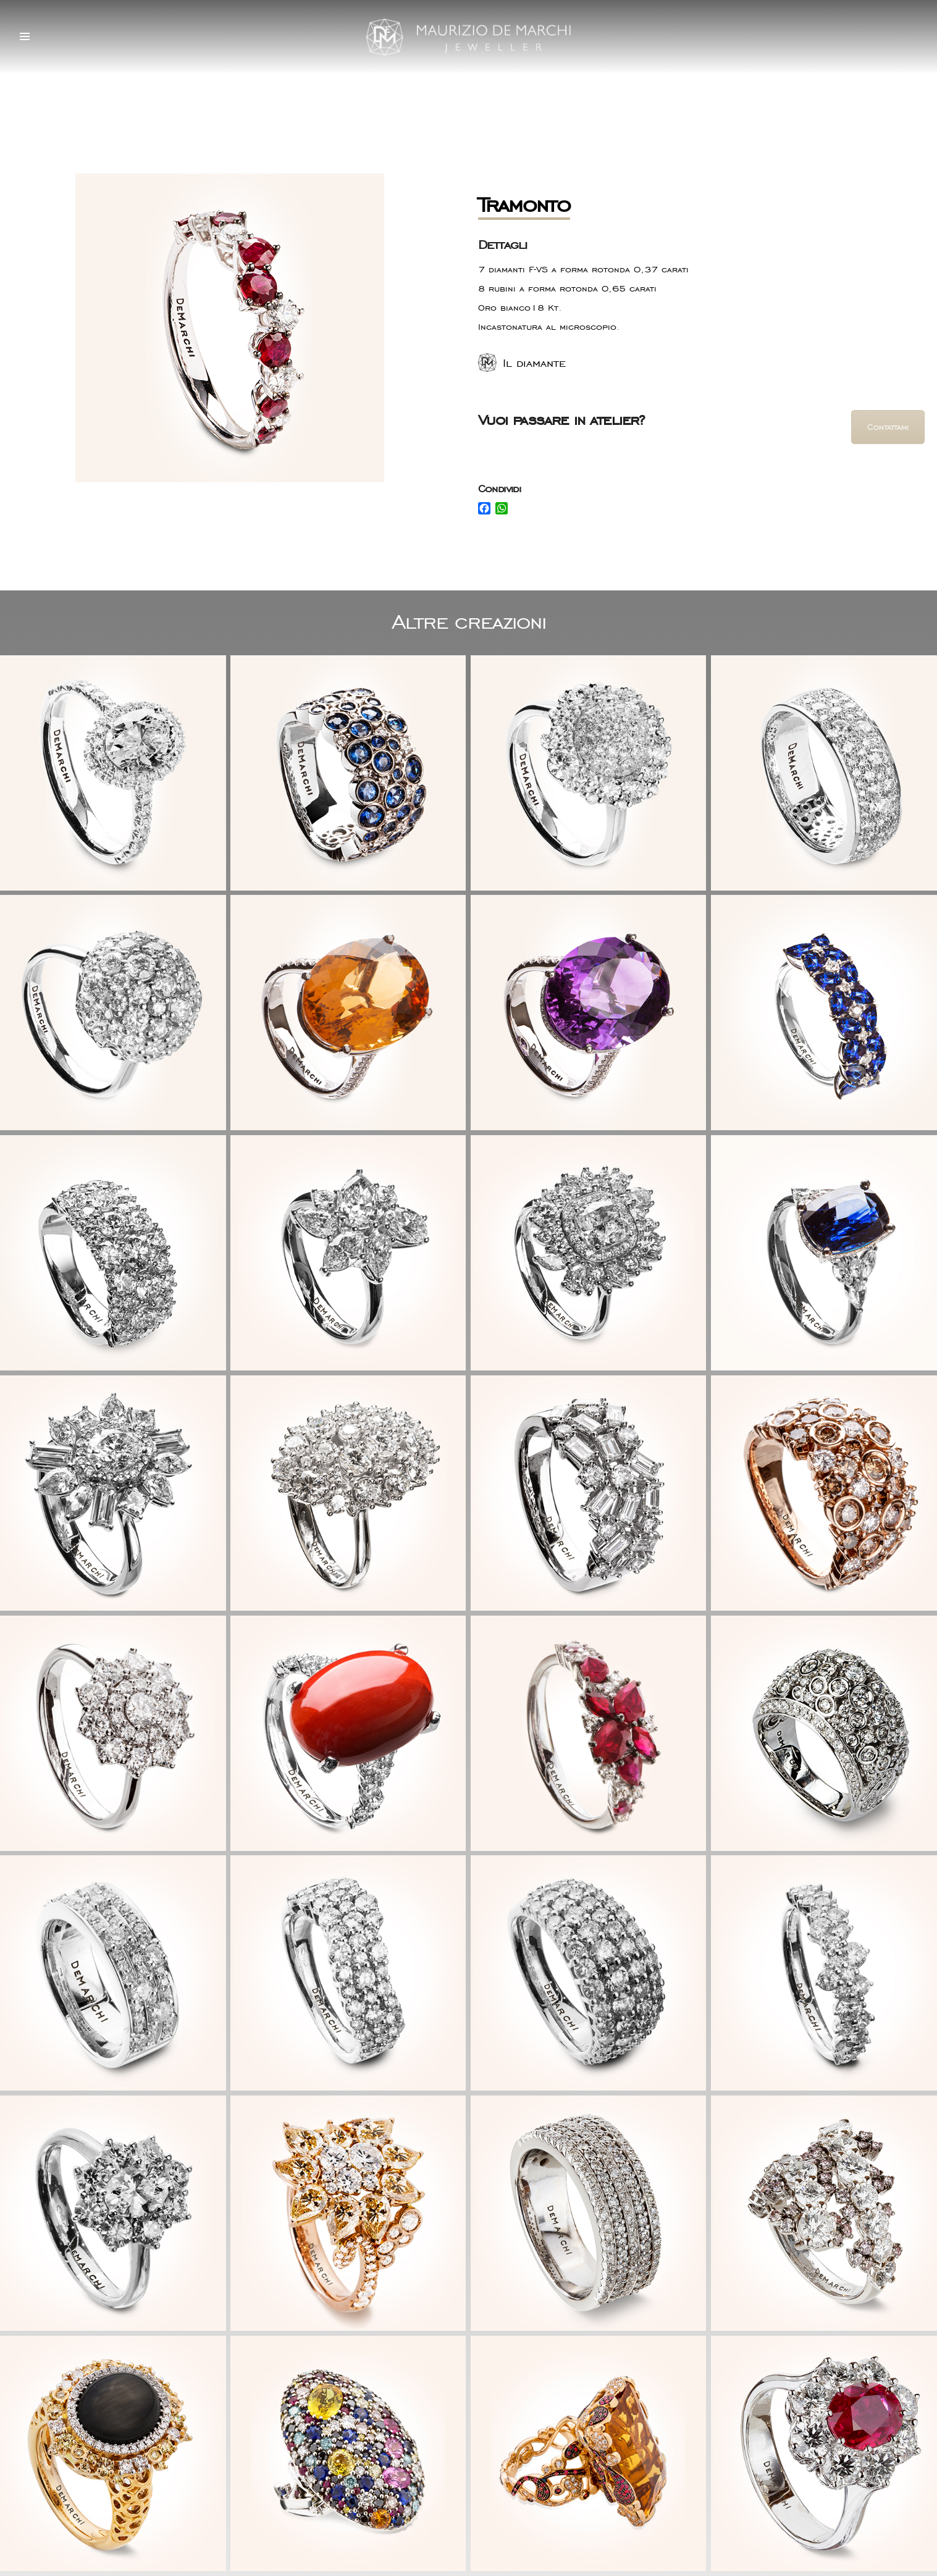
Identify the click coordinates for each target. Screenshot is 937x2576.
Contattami (888, 427)
